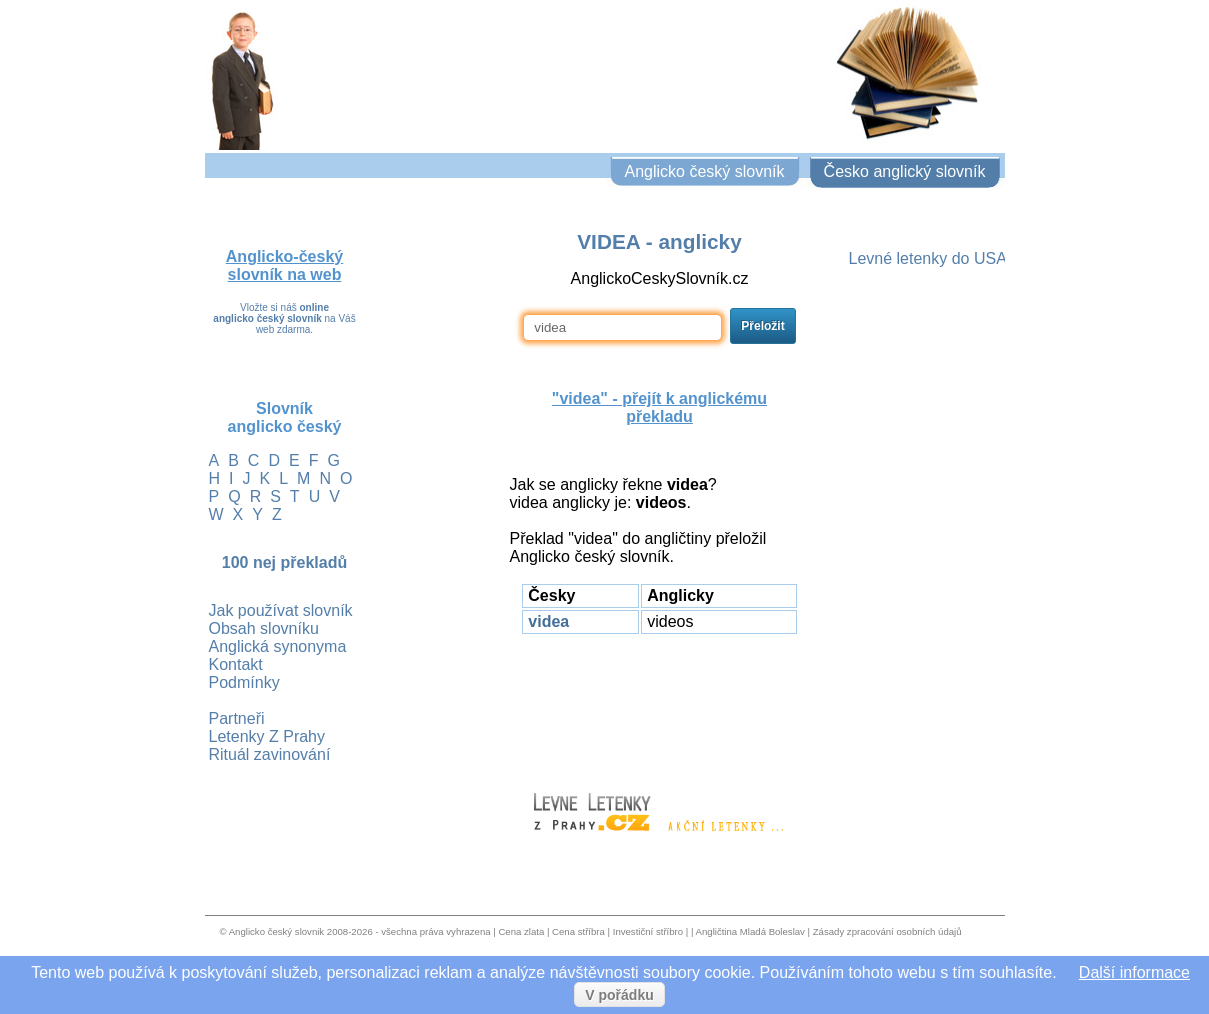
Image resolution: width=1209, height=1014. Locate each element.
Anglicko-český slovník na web (284, 265)
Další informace (1134, 972)
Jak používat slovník (281, 610)
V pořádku (619, 995)
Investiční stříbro (648, 931)
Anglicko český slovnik (276, 931)
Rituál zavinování (270, 754)
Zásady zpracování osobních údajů (887, 931)
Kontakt (236, 664)
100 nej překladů (284, 562)
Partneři (237, 718)
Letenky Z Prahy (267, 736)
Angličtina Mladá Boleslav (750, 931)
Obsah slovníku (264, 628)
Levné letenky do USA (928, 258)
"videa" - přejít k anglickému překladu (659, 407)
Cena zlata (521, 931)
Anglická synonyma (278, 646)
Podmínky (244, 682)
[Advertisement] (660, 704)
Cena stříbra (578, 931)
